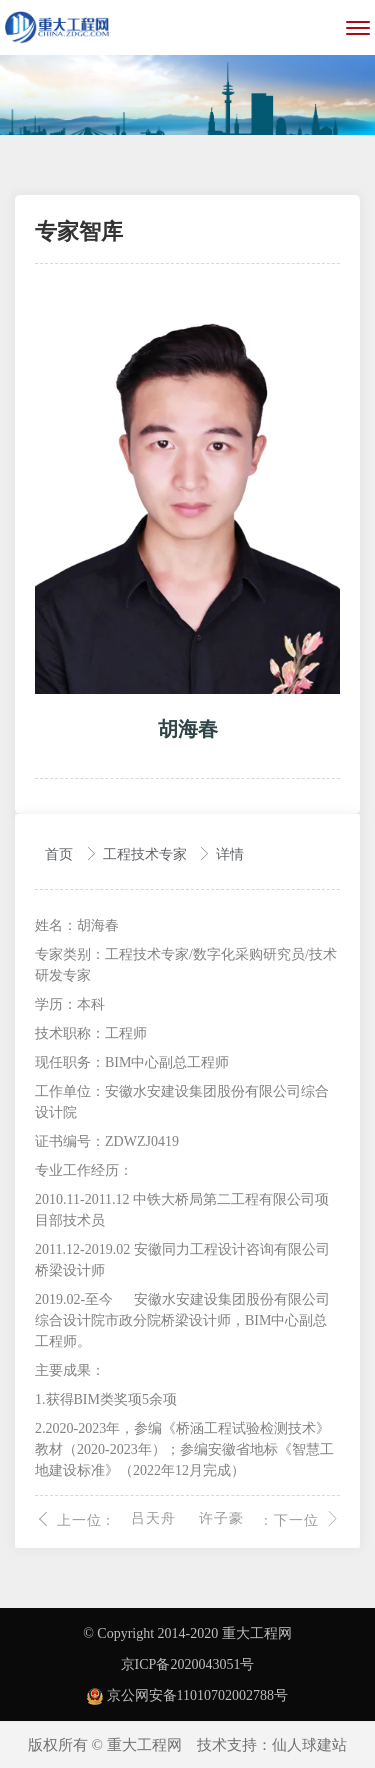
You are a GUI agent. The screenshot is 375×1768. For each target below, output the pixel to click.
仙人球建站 (309, 1745)
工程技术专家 (147, 854)
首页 (61, 854)
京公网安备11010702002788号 (187, 1695)
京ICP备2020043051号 (188, 1664)
